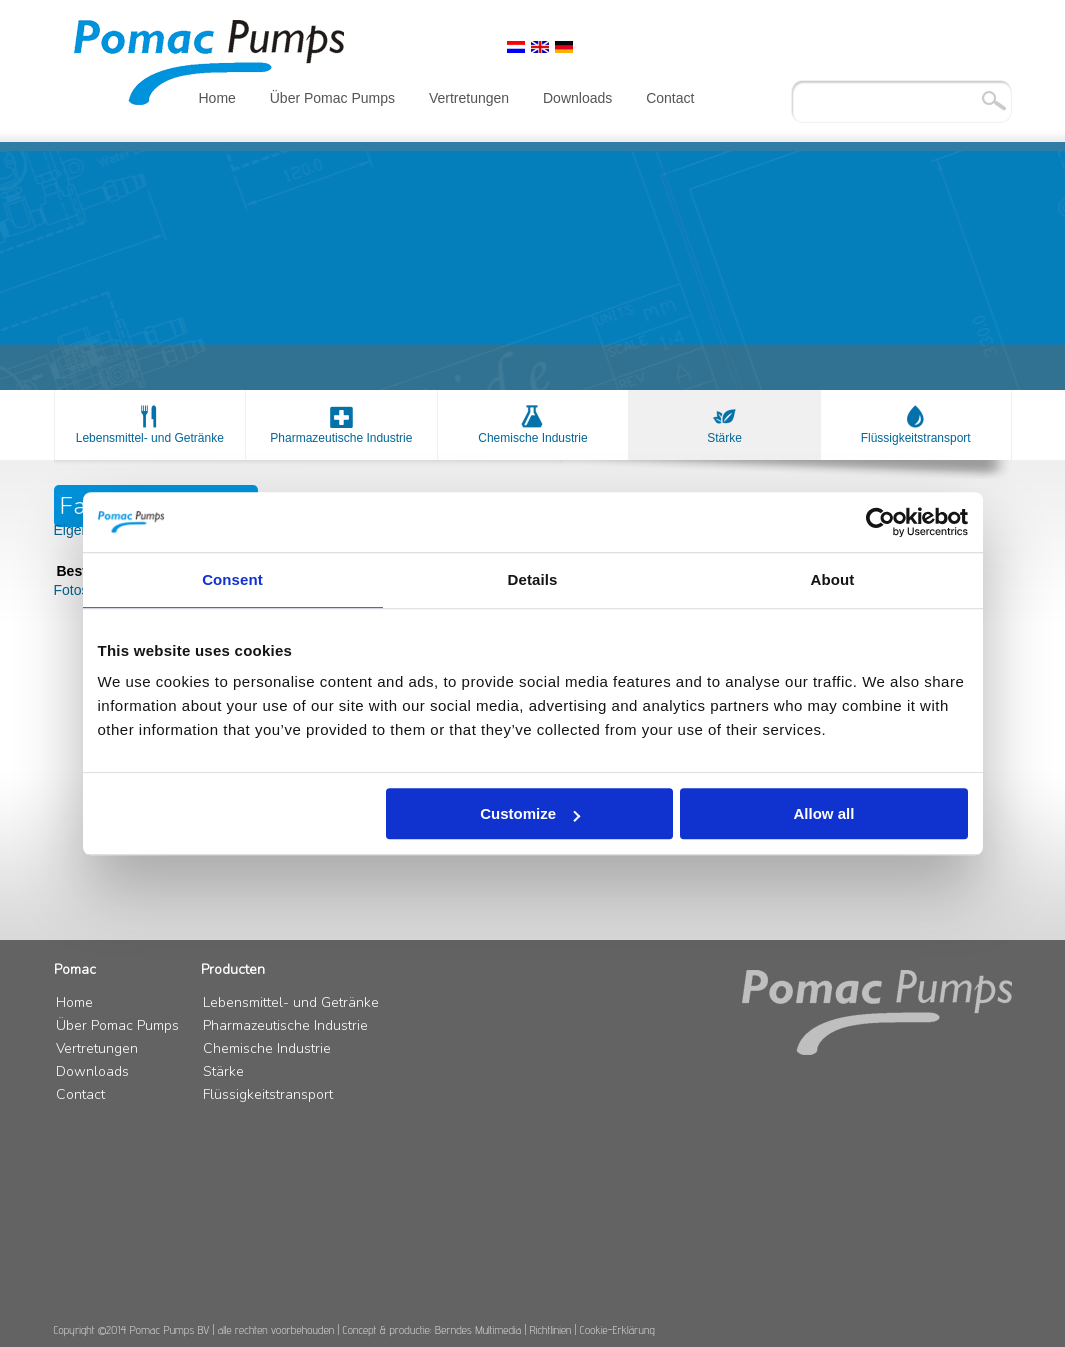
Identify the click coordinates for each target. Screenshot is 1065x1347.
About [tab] (833, 579)
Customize (530, 813)
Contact (670, 98)
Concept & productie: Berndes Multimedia (432, 1329)
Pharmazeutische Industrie (341, 438)
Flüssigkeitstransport (916, 438)
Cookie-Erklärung (617, 1329)
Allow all (824, 813)
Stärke (724, 438)
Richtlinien (551, 1329)
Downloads (577, 98)
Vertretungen (469, 98)
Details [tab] (533, 579)
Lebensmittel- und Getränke (150, 438)
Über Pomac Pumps (332, 98)
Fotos (71, 590)
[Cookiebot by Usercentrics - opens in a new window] (880, 522)
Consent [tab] (232, 579)
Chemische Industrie (532, 438)
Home (217, 98)
